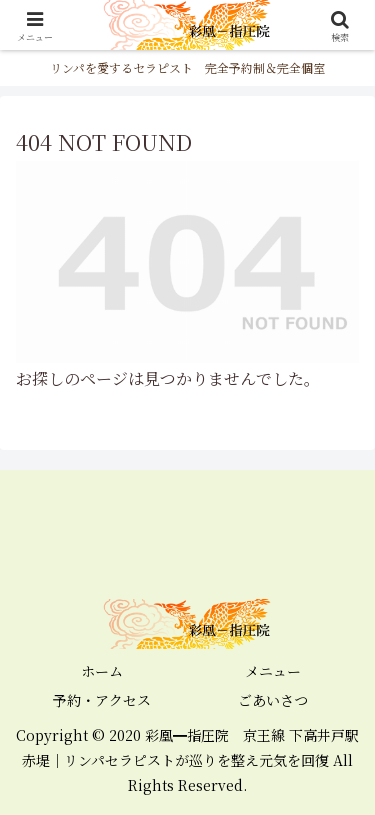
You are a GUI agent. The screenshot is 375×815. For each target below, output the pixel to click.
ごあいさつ (273, 700)
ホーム (102, 671)
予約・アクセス (102, 700)
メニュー (273, 671)
